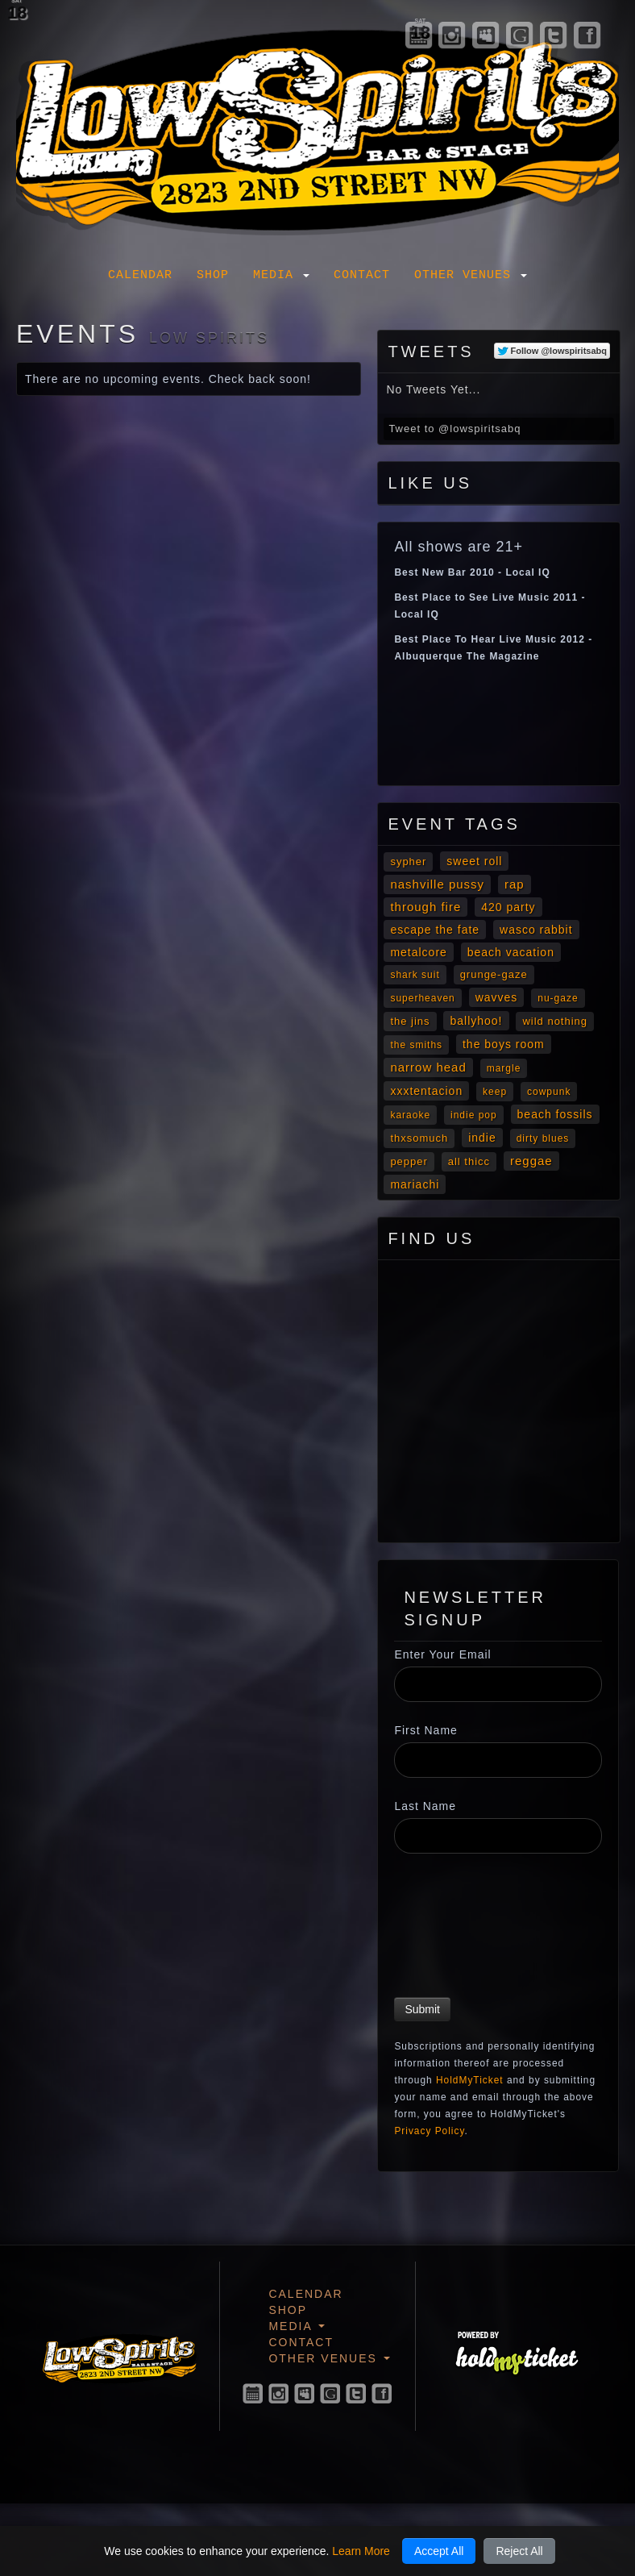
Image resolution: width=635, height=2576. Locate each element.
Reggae (531, 1160)
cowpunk (549, 1091)
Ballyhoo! (476, 1020)
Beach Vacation (510, 952)
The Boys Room (504, 1044)
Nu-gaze (557, 998)
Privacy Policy (429, 2131)
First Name (425, 1730)
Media (281, 275)
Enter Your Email (442, 1654)
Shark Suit (414, 974)
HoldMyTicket (470, 2080)
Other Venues (470, 275)
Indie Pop (473, 1115)
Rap (514, 884)
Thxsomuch (419, 1138)
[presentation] (460, 1928)
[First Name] (498, 1760)
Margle (504, 1068)
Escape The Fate (434, 929)
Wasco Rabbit (536, 929)
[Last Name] (498, 1836)
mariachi (414, 1184)
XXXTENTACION (426, 1090)
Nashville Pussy (437, 884)
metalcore (418, 952)
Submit (422, 2009)
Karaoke (410, 1115)
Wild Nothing (554, 1021)
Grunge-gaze (494, 974)
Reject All (519, 2551)
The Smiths (416, 1045)
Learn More (361, 2551)
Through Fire (425, 906)
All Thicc (469, 1161)
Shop (213, 275)
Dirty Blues (543, 1138)
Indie (482, 1137)
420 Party (508, 907)
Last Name (425, 1806)
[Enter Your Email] (498, 1684)
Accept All (438, 2551)
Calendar (140, 275)
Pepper (408, 1161)
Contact (362, 275)
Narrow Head (428, 1067)
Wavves (496, 997)
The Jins (410, 1021)
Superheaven (422, 998)
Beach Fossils (555, 1114)
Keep (495, 1091)
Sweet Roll (474, 861)
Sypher (408, 861)
